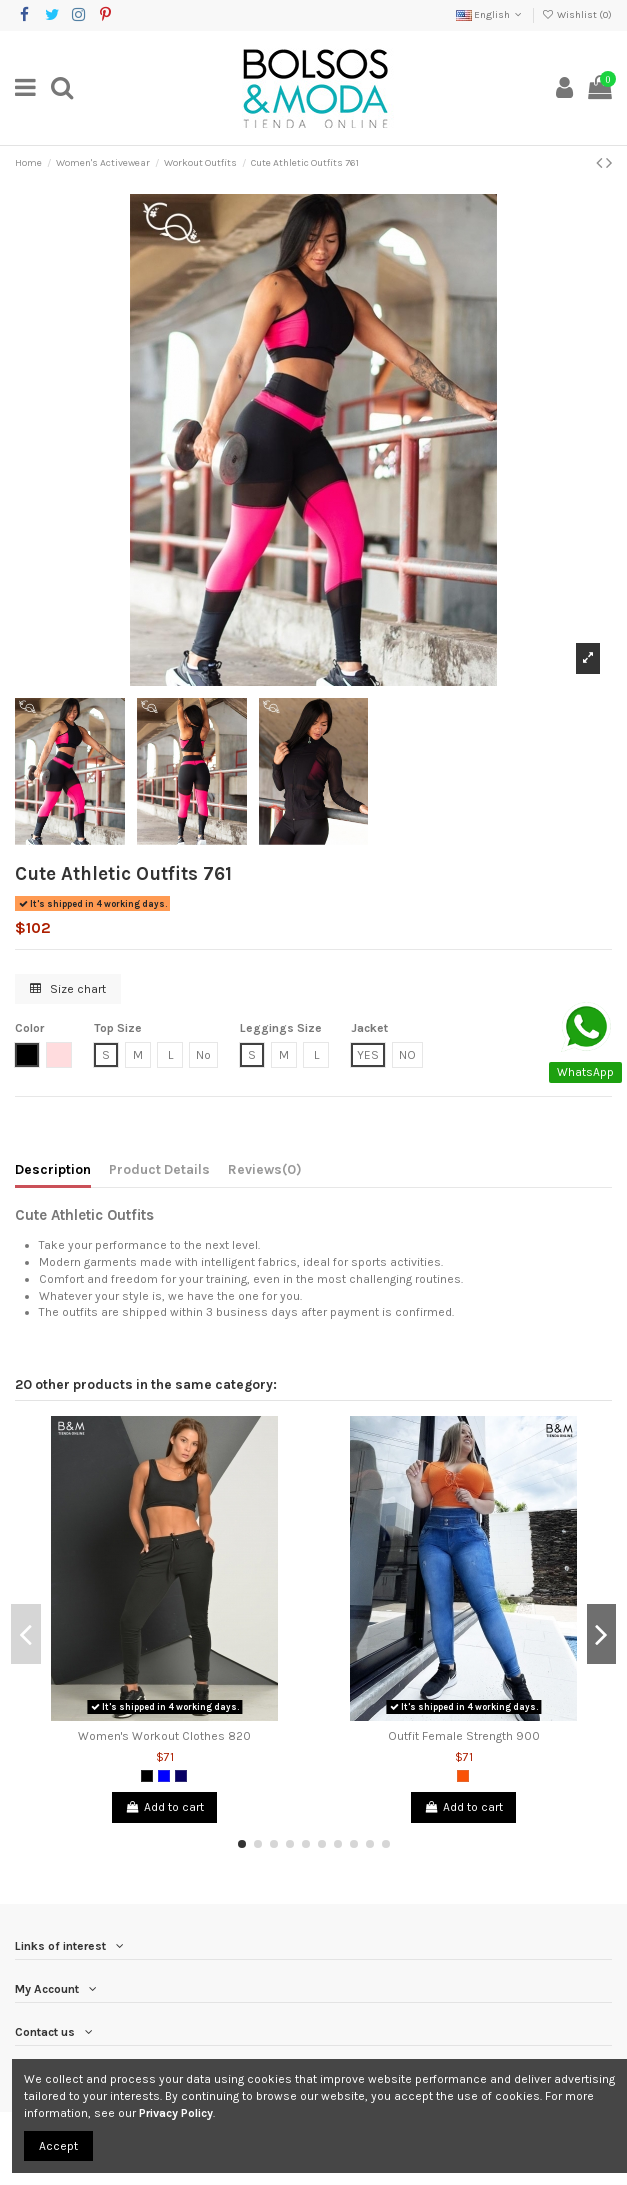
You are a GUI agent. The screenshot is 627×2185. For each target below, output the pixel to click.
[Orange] (463, 1776)
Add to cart (164, 1807)
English (490, 15)
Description (53, 1169)
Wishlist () (577, 15)
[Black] (147, 1776)
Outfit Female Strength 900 (464, 1736)
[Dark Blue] (181, 1776)
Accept (58, 2146)
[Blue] (164, 1776)
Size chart (68, 989)
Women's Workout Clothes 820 (164, 1736)
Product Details (159, 1169)
